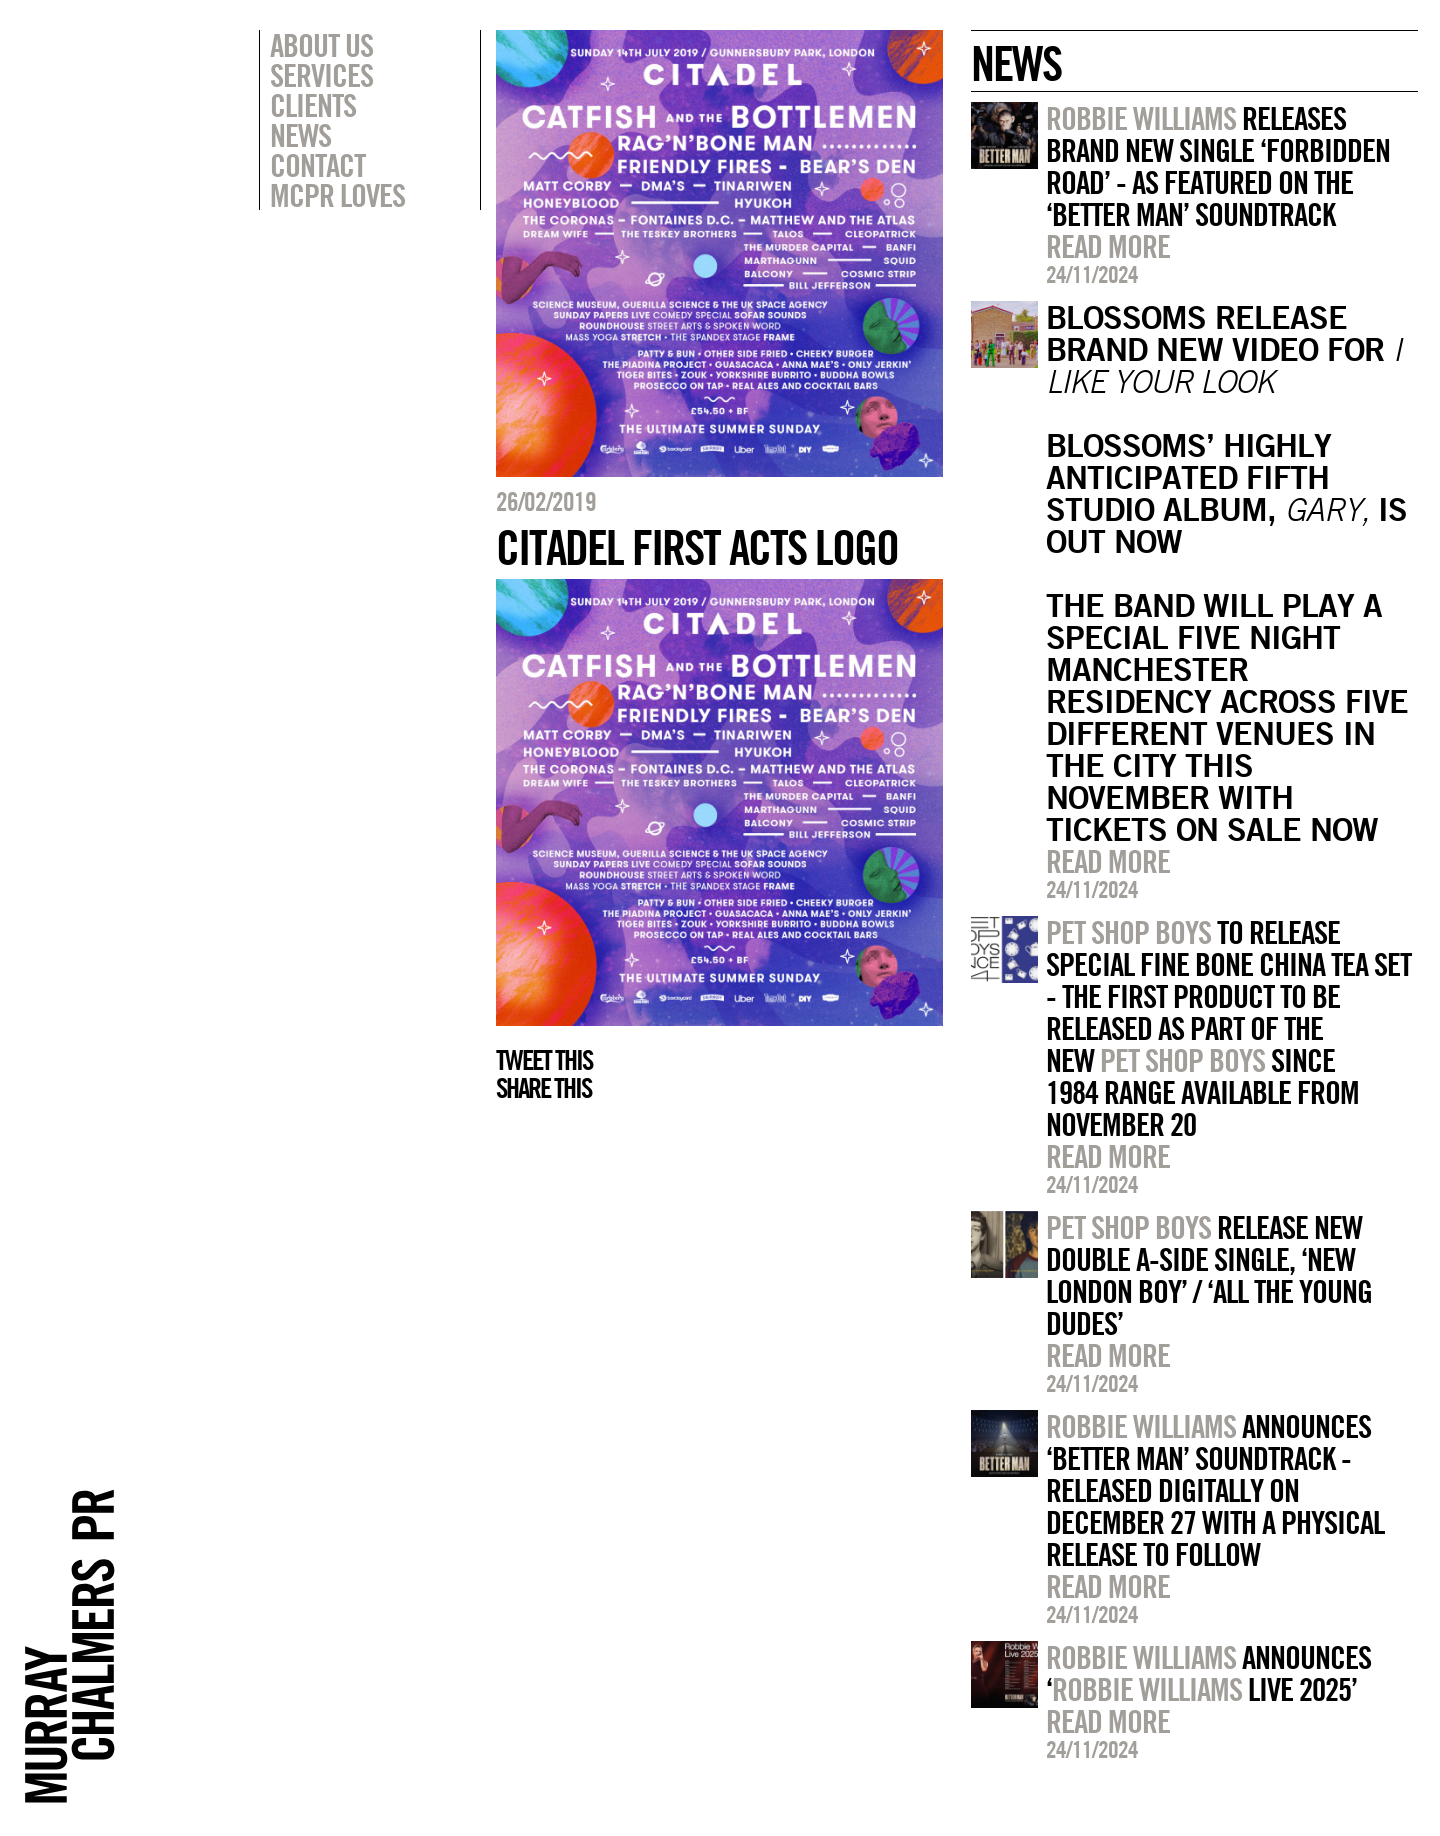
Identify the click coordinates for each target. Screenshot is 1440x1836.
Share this (543, 1088)
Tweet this (544, 1060)
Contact (317, 165)
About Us (321, 45)
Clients (313, 105)
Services (321, 75)
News (300, 135)
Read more (1108, 246)
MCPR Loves (337, 195)
